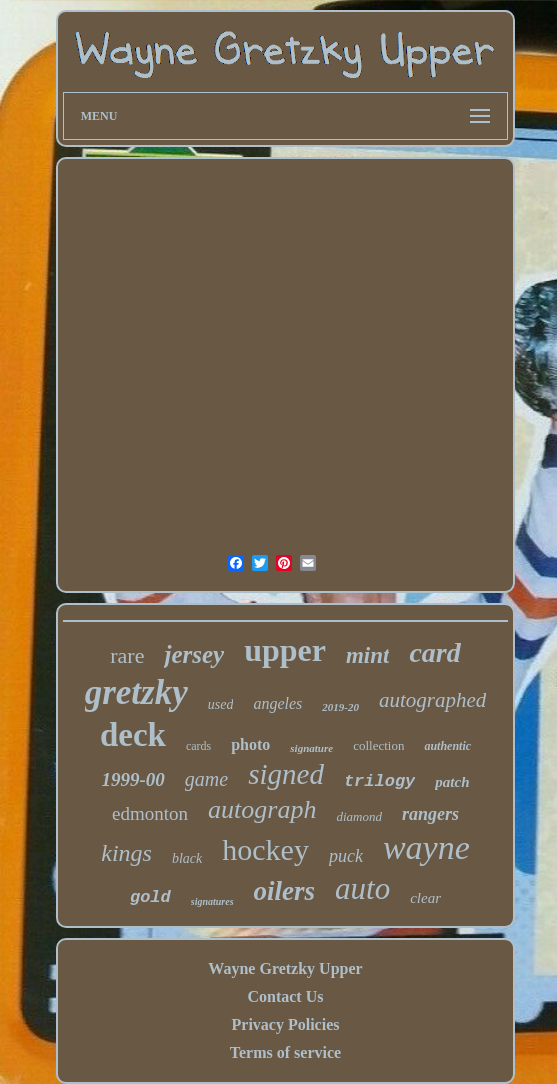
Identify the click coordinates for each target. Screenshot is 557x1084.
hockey (265, 849)
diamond (359, 816)
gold (150, 897)
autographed (432, 700)
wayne (426, 847)
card (434, 652)
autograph (262, 809)
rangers (430, 814)
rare (127, 655)
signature (311, 748)
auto (362, 888)
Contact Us (285, 996)
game (206, 779)
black (187, 858)
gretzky (136, 692)
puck (346, 856)
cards (198, 746)
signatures (212, 901)
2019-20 (340, 707)
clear (425, 898)
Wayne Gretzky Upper (285, 968)
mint (367, 655)
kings (126, 853)
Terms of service (285, 1052)
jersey (194, 654)
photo (250, 744)
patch (452, 782)
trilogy (379, 781)
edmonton (150, 813)
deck (133, 735)
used (221, 704)
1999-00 (133, 779)
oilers (285, 891)
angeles (277, 703)
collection (378, 745)
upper (285, 650)
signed (286, 774)
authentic (447, 746)
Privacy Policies (286, 1024)
